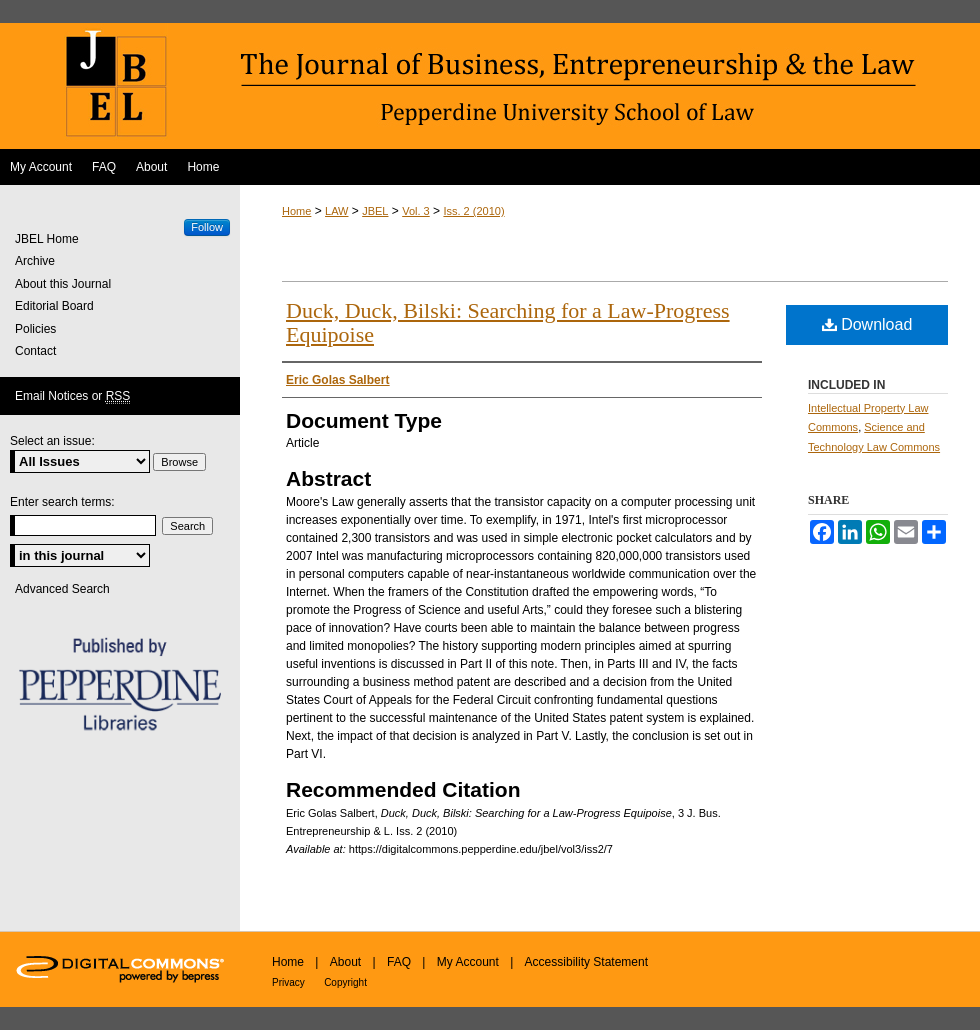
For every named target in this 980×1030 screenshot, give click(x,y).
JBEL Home (47, 239)
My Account (468, 962)
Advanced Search (62, 589)
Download (867, 324)
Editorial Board (54, 306)
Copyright (345, 982)
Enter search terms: (62, 502)
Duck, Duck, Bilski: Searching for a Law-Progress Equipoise (508, 322)
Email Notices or (72, 396)
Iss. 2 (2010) (473, 211)
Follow (207, 227)
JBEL (375, 211)
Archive (35, 261)
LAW (336, 211)
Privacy (288, 982)
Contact (35, 351)
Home (296, 211)
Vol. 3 (416, 211)
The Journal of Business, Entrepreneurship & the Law (490, 86)
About (345, 962)
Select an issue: (52, 441)
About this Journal (63, 284)
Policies (35, 329)
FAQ (399, 962)
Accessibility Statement (586, 962)
